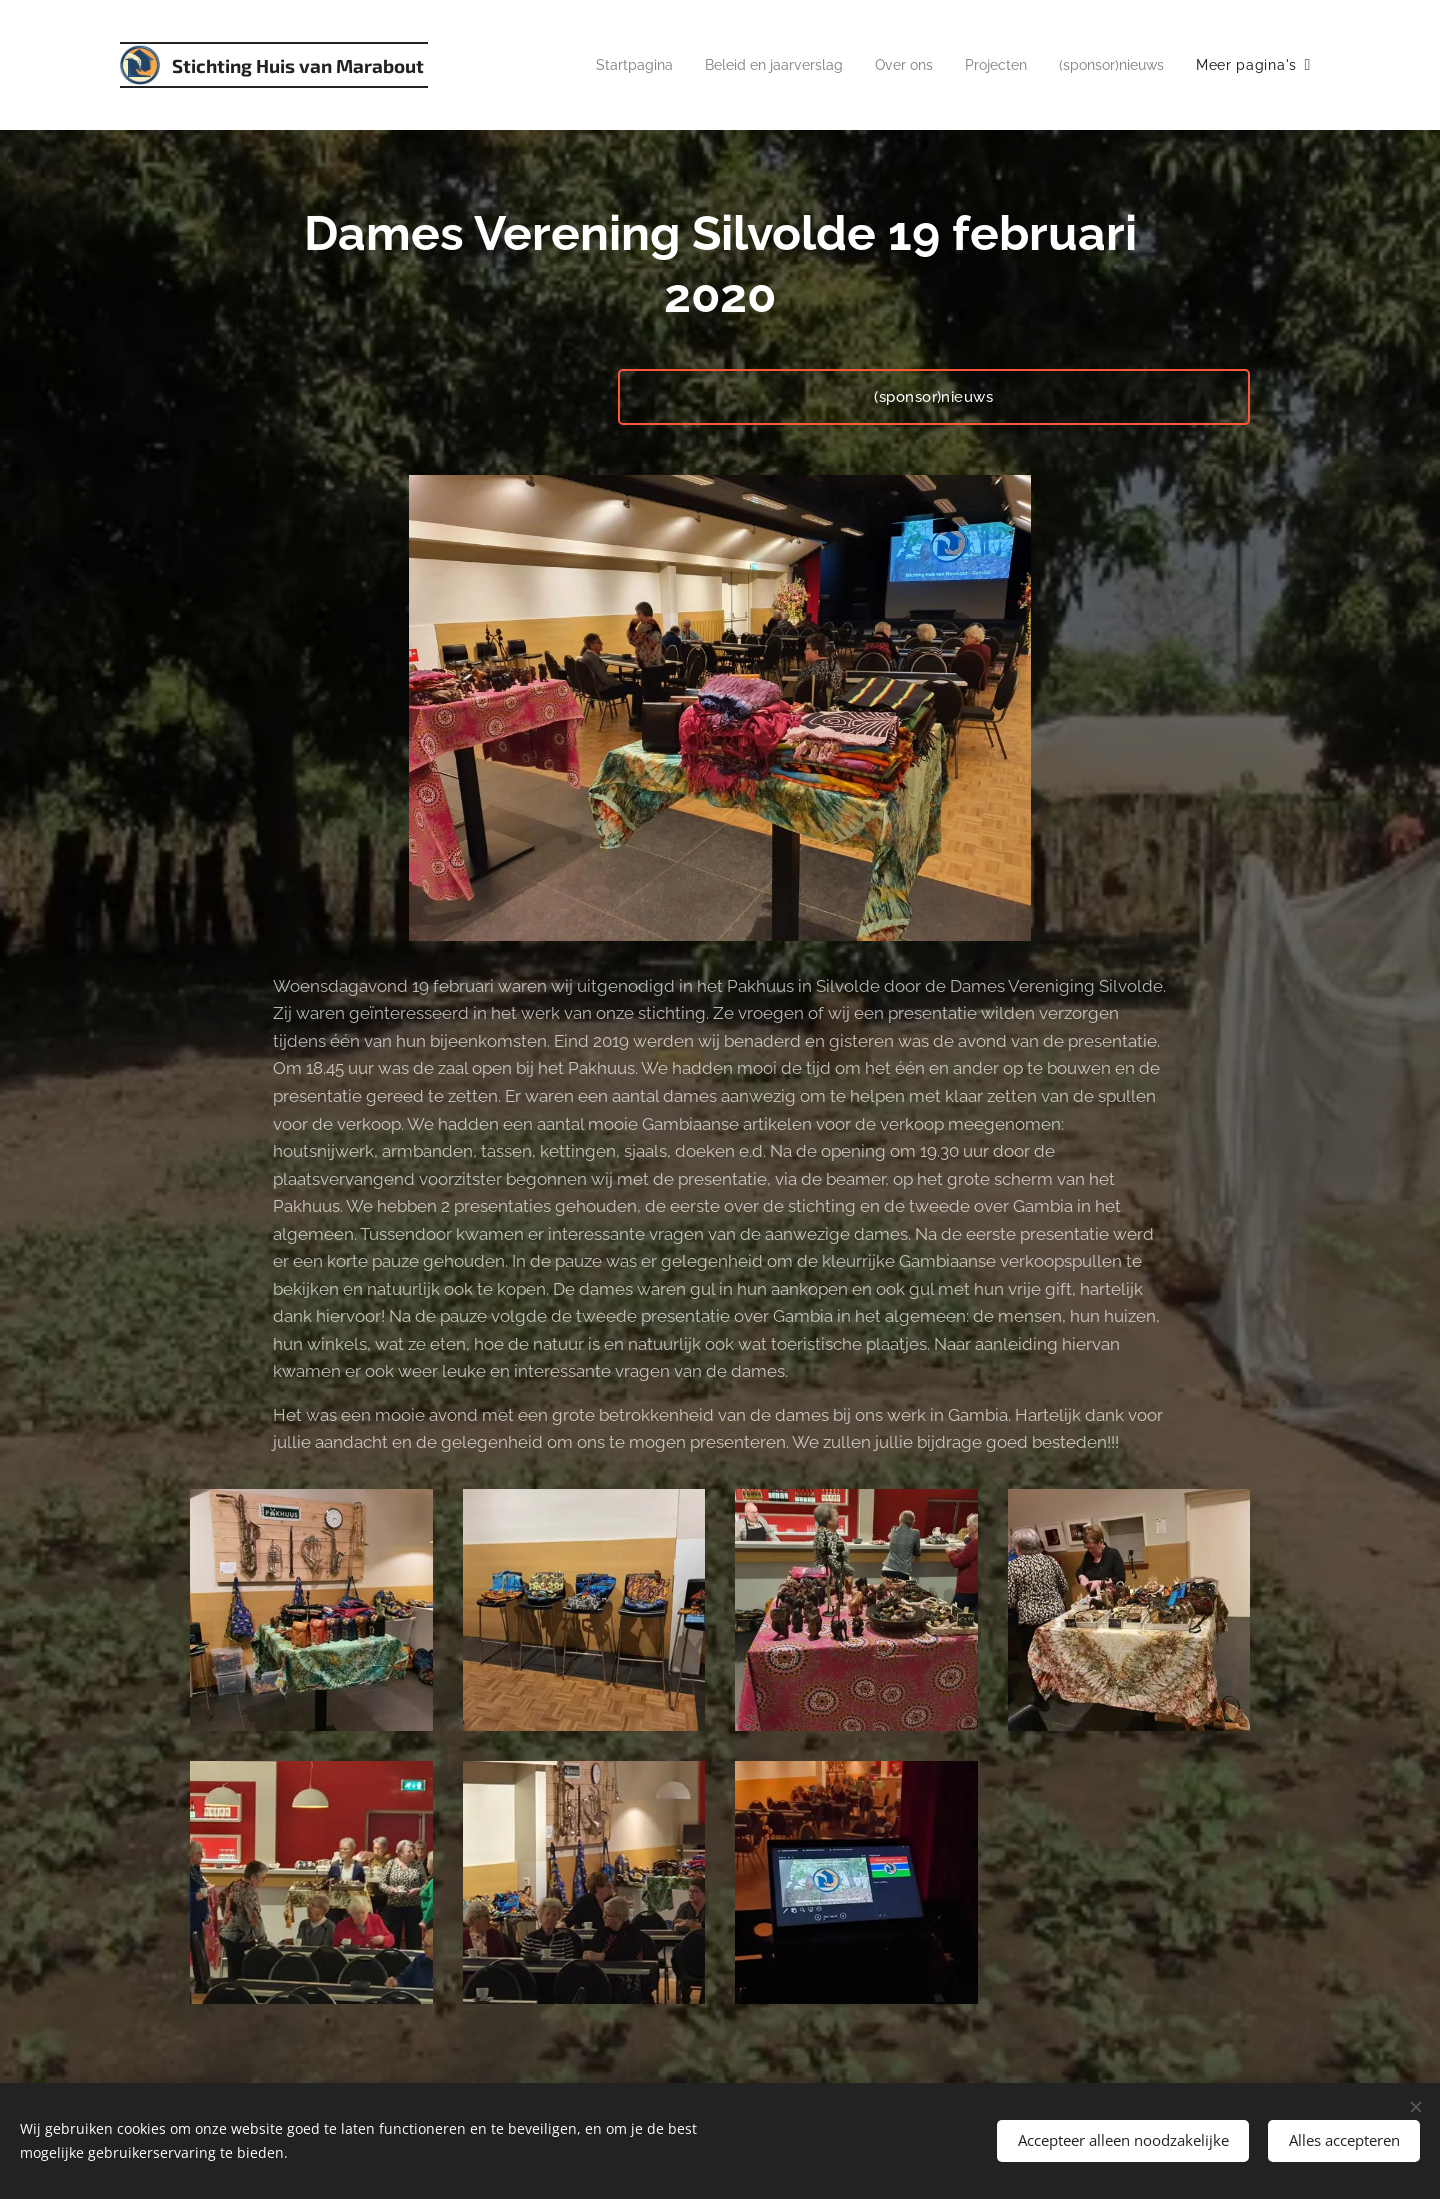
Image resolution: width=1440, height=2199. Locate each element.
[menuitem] (599, 65)
